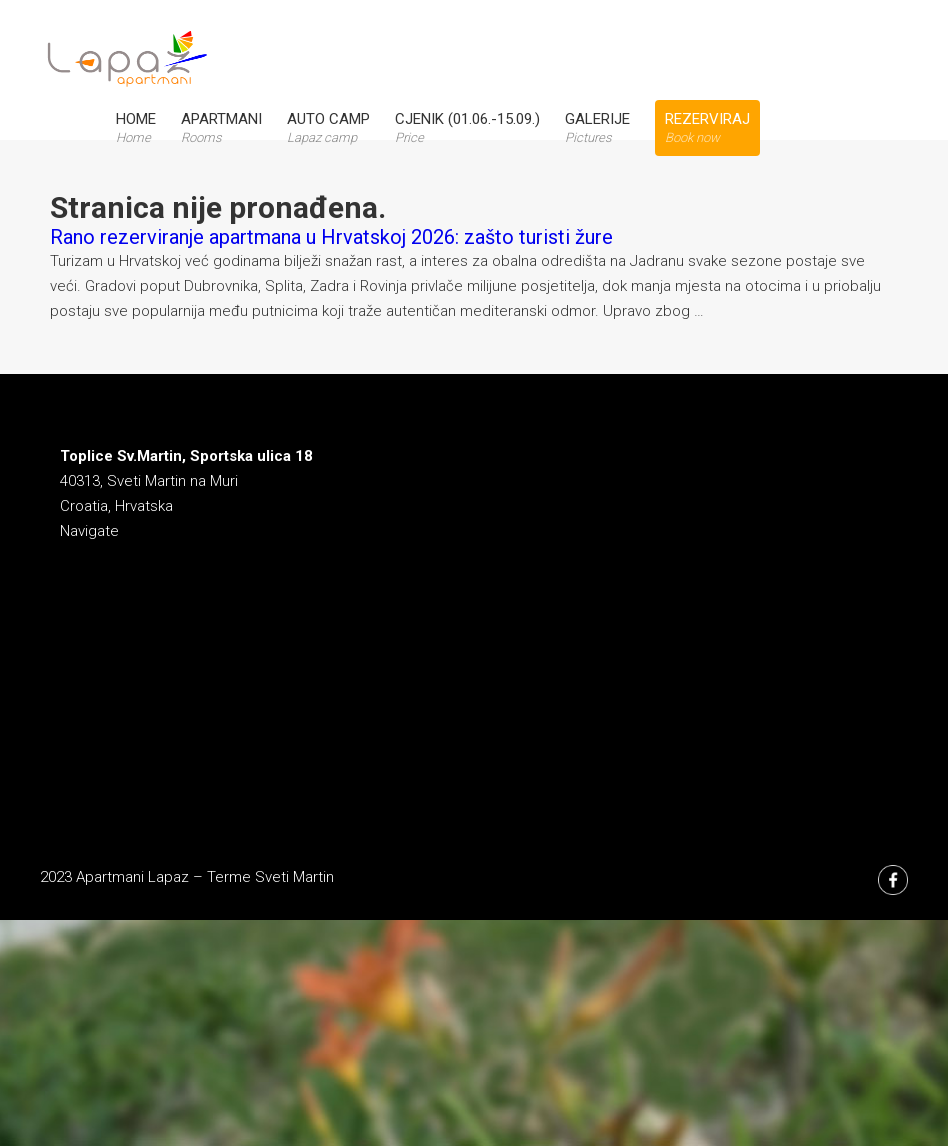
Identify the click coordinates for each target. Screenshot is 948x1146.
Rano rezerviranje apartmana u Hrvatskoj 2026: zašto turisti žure (331, 237)
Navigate (89, 531)
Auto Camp (328, 127)
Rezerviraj (707, 127)
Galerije (597, 127)
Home (136, 127)
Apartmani (221, 127)
